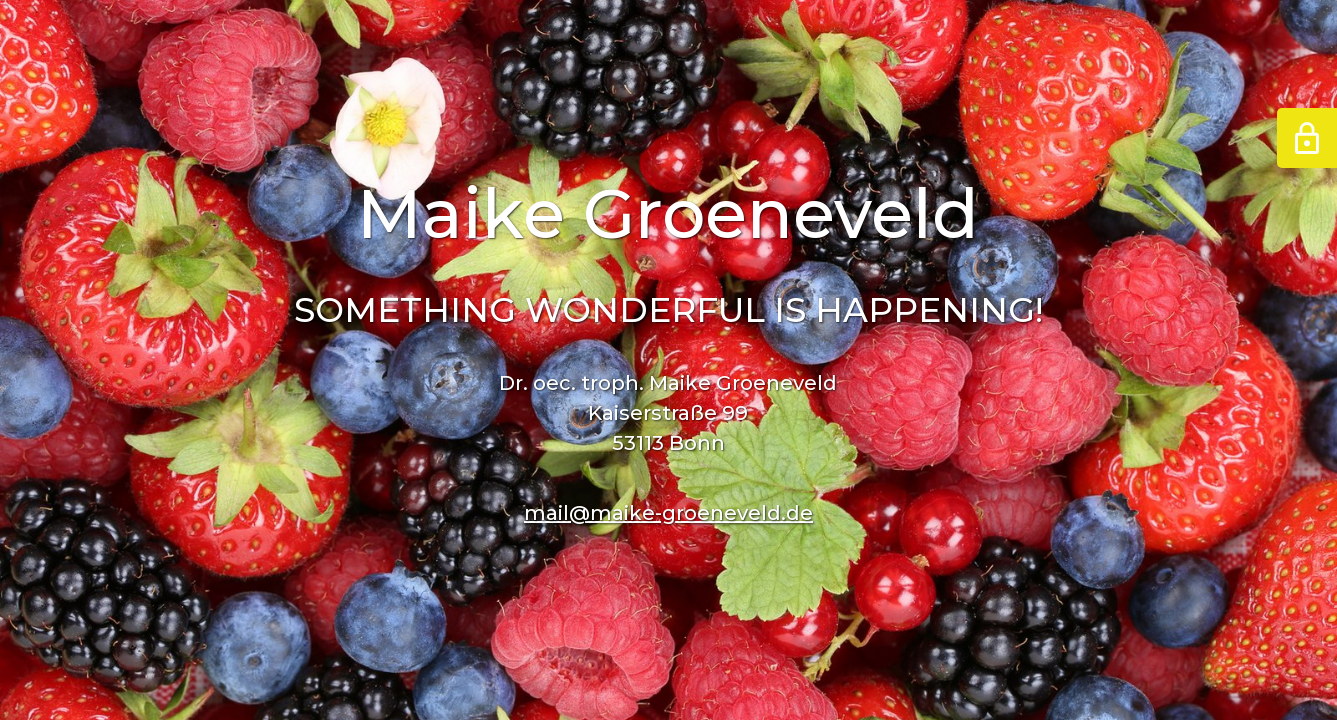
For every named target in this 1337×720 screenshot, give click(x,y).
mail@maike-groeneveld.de (668, 513)
